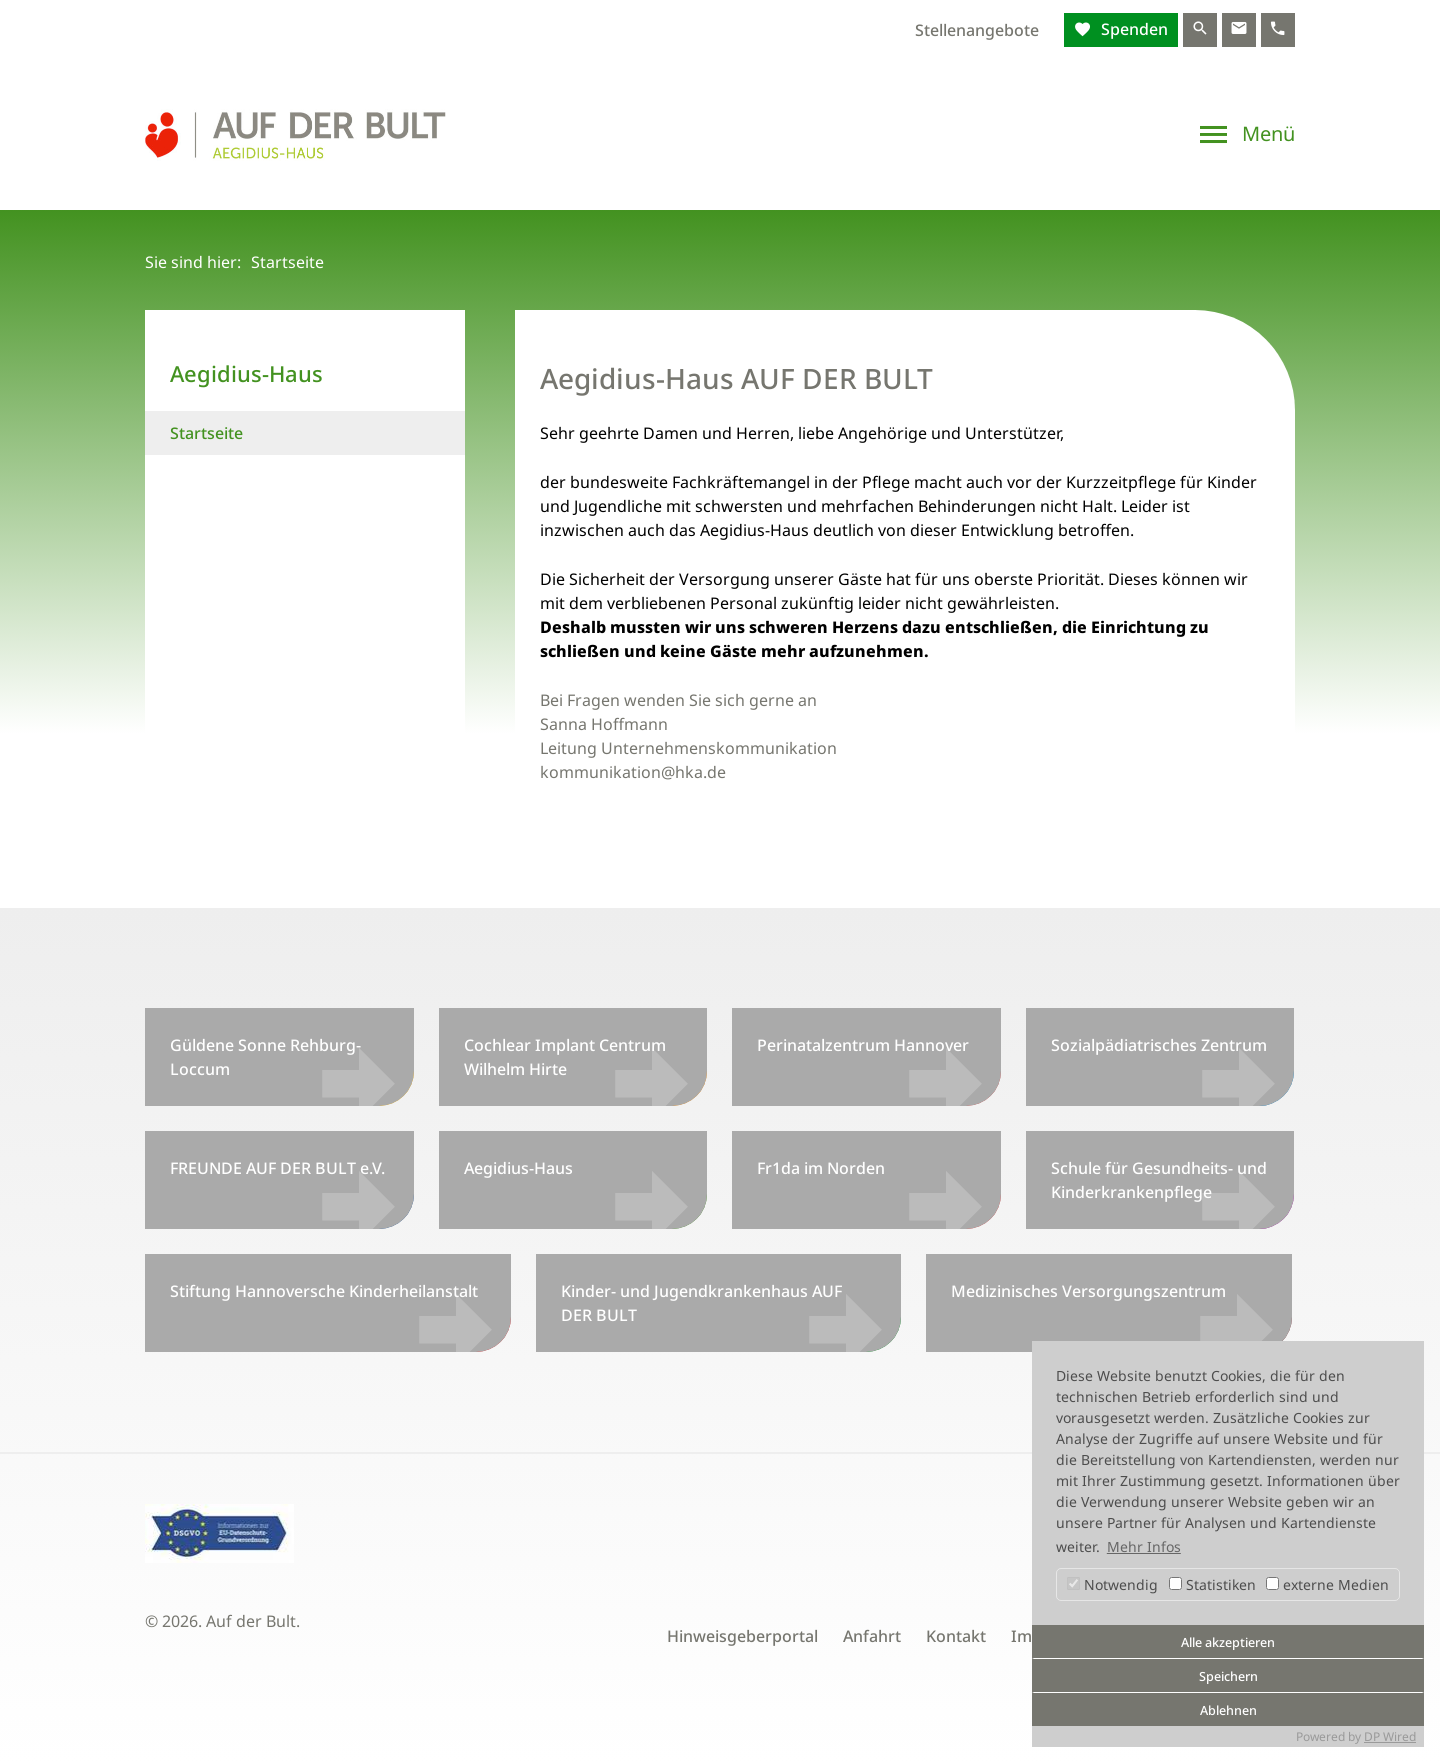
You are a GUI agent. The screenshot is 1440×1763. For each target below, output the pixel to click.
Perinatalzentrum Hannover (863, 1045)
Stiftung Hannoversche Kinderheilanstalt (324, 1291)
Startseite (206, 433)
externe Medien (1327, 1584)
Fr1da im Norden (821, 1168)
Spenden (1132, 29)
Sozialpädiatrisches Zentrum (1159, 1045)
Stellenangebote (977, 30)
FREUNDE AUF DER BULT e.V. (277, 1168)
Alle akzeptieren (1228, 1642)
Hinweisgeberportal (742, 1636)
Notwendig (1112, 1584)
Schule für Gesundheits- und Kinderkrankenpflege (1159, 1180)
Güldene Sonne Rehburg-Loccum (265, 1057)
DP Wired (1390, 1736)
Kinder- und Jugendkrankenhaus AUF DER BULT (701, 1303)
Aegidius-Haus (518, 1168)
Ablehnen (1228, 1710)
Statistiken (1212, 1584)
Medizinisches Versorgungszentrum (1088, 1291)
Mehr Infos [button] (1144, 1546)
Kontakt (956, 1636)
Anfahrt (872, 1636)
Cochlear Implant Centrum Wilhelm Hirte (565, 1057)
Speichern (1228, 1676)
